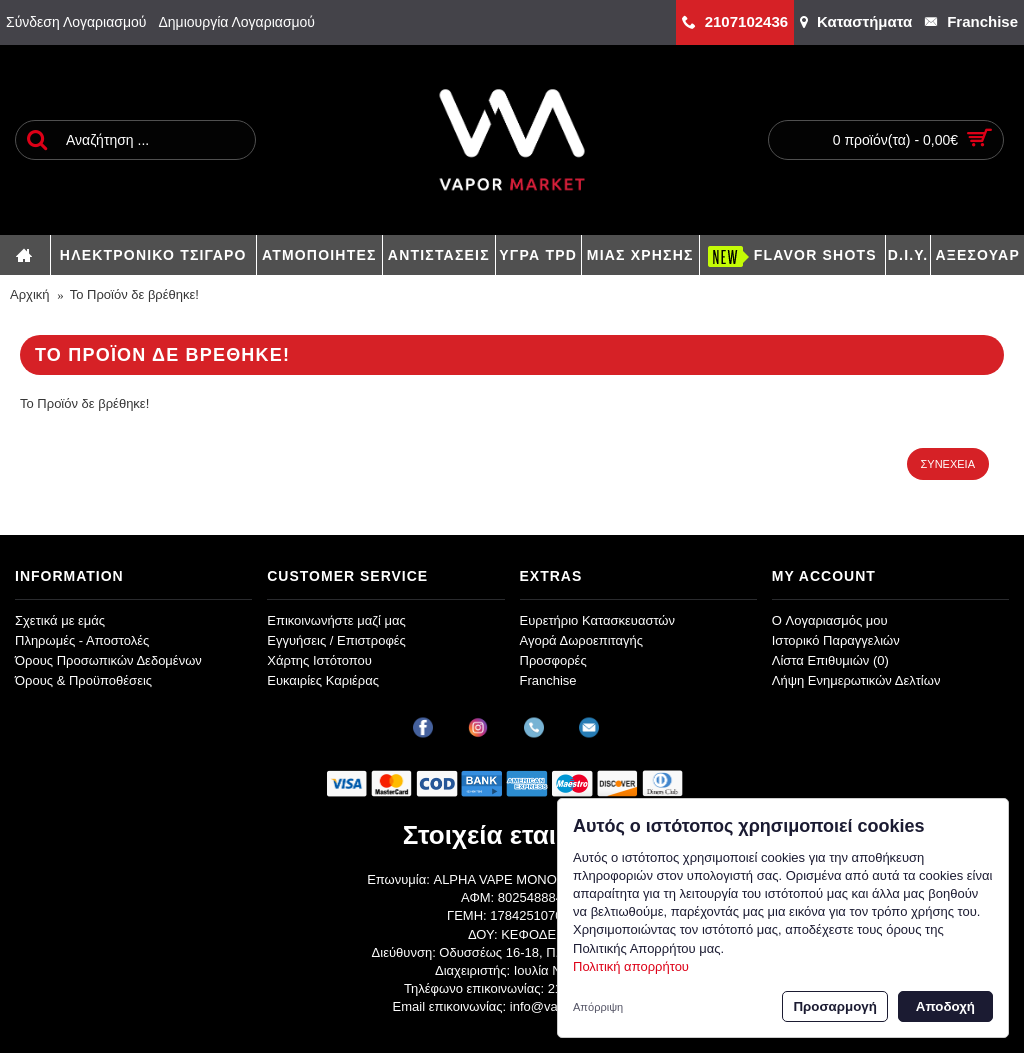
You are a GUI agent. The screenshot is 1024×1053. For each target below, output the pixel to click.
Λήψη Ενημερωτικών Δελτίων (856, 680)
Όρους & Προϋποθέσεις (83, 680)
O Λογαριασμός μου (830, 620)
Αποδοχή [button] (945, 1006)
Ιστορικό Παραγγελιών (836, 640)
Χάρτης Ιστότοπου (319, 660)
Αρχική (30, 294)
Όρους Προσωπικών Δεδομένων (108, 660)
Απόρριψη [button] (598, 1007)
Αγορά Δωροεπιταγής (582, 640)
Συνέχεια (948, 464)
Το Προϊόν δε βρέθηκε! (134, 294)
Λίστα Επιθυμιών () (830, 660)
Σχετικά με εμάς (60, 620)
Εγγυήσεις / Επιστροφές (336, 640)
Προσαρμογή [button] (834, 1006)
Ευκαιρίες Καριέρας (323, 680)
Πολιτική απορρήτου (631, 966)
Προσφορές (553, 660)
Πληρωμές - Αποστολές (82, 640)
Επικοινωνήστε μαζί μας (336, 620)
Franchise (548, 680)
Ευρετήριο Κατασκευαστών (598, 620)
